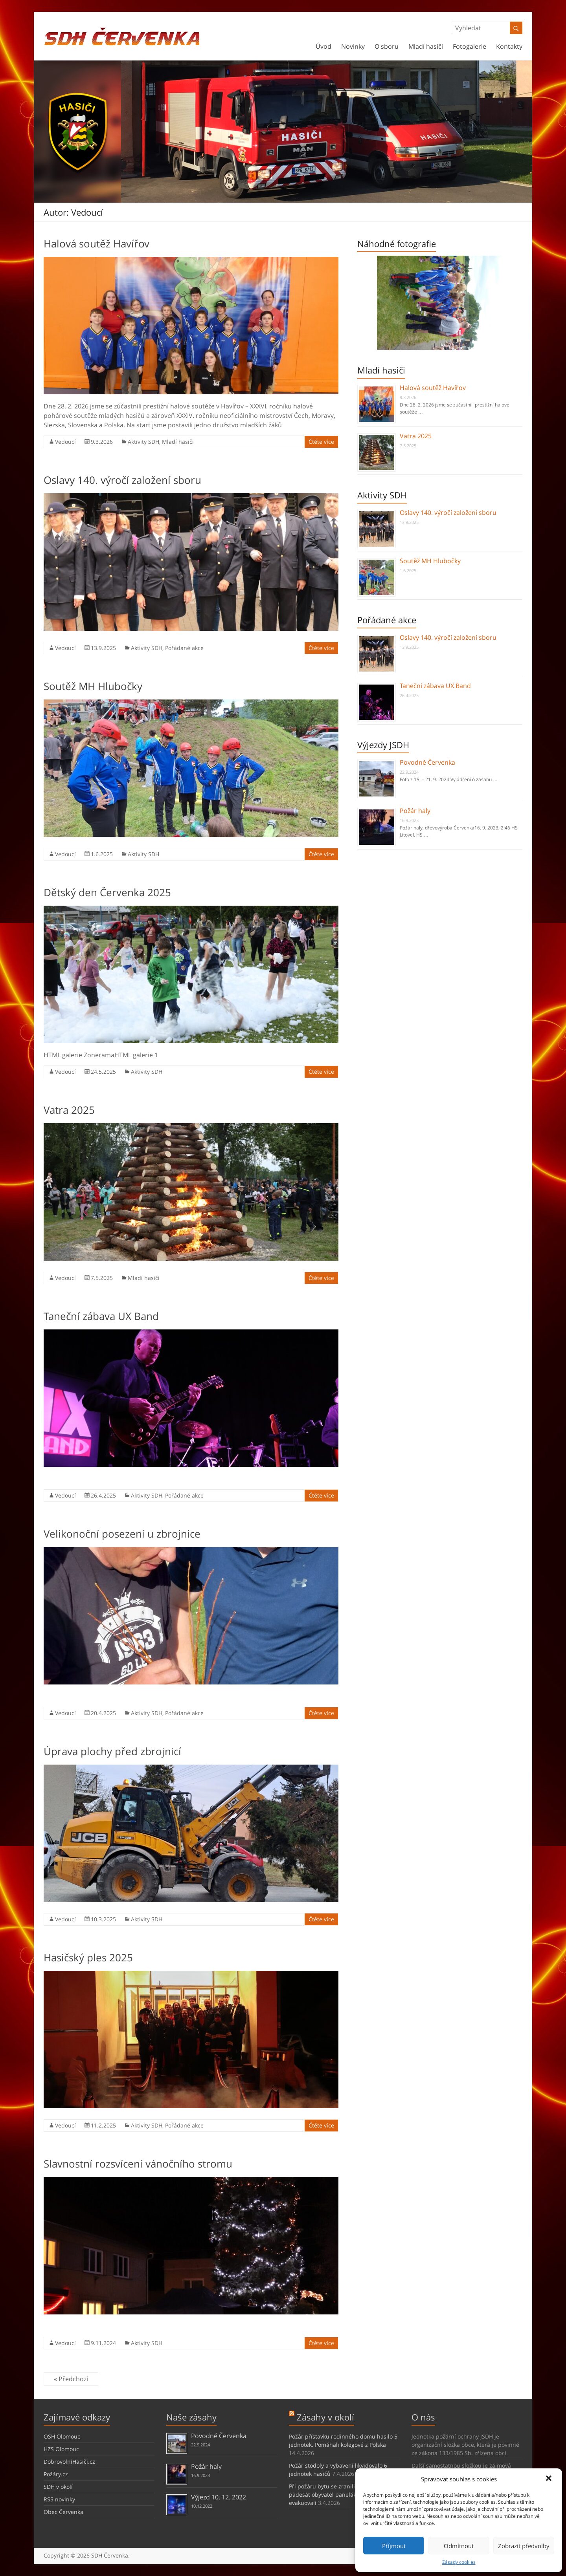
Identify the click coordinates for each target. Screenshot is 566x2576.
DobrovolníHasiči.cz (69, 2461)
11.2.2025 (103, 2125)
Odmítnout (459, 2546)
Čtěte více (321, 441)
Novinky (353, 46)
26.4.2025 (103, 1495)
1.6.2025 (102, 854)
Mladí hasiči (425, 46)
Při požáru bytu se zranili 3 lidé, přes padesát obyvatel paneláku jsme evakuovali (337, 2494)
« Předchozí (71, 2379)
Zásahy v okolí (325, 2417)
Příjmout (394, 2546)
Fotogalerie (469, 46)
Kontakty (509, 46)
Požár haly (415, 810)
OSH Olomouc (62, 2436)
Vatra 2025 (69, 1110)
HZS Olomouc (61, 2449)
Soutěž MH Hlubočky (93, 686)
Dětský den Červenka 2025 (107, 892)
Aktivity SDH (143, 441)
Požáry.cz (56, 2474)
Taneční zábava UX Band (101, 1316)
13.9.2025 (103, 648)
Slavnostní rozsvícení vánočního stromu (138, 2164)
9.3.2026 (102, 441)
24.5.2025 (103, 1071)
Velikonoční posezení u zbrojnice (122, 1534)
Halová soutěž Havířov (96, 243)
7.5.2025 (102, 1278)
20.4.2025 (103, 1713)
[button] (549, 2479)
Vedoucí (65, 441)
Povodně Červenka (427, 762)
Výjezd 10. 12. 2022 (218, 2497)
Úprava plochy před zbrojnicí (112, 1751)
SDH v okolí (58, 2486)
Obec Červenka (63, 2512)
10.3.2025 (103, 1919)
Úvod (323, 46)
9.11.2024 (103, 2343)
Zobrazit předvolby (523, 2546)
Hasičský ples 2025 (88, 1957)
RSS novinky (59, 2499)
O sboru (387, 46)
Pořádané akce (184, 648)
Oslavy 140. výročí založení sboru (122, 480)
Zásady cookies (459, 2562)
